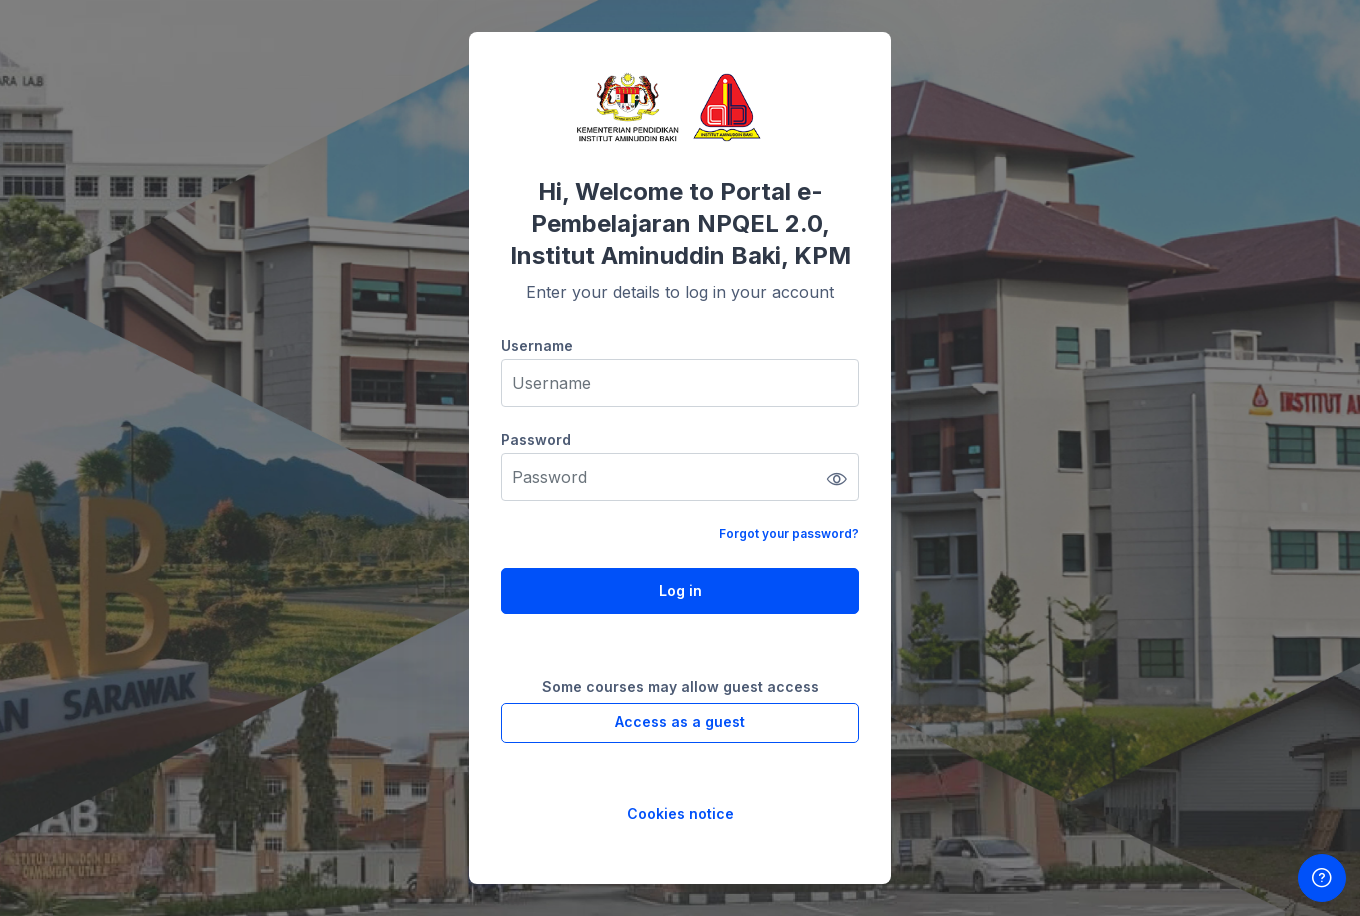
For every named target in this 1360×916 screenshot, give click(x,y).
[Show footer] (1322, 878)
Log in (680, 590)
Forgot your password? (789, 533)
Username (537, 345)
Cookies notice (680, 813)
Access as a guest (680, 721)
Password (536, 439)
